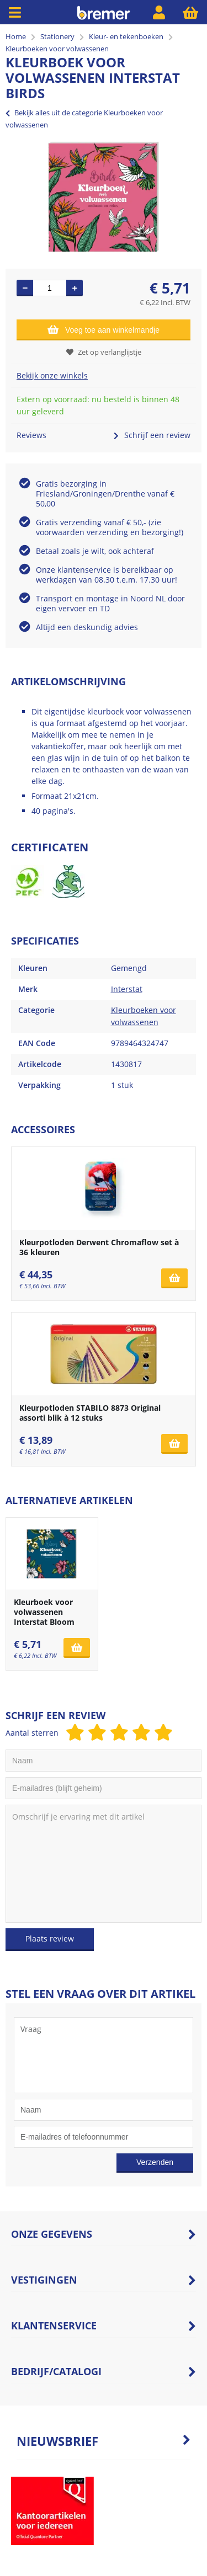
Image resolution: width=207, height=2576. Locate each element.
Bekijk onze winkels (52, 375)
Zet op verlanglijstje (103, 352)
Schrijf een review (152, 435)
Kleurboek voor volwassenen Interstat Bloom (44, 1612)
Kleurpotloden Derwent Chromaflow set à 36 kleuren (99, 1247)
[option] (103, 197)
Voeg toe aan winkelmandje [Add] (103, 329)
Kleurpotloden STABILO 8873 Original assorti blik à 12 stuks (90, 1412)
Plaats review (49, 1938)
